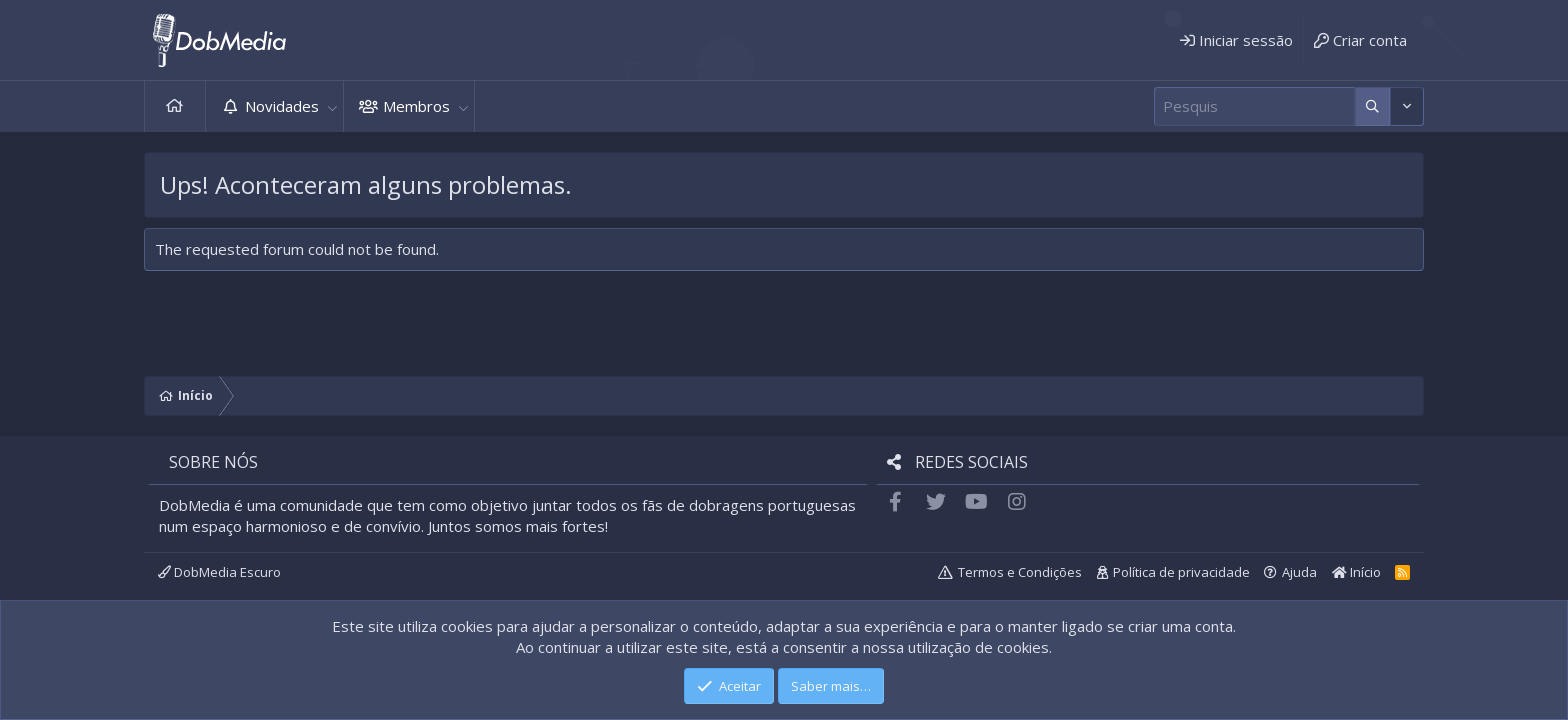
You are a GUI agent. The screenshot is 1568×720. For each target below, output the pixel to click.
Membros (416, 106)
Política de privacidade (1181, 572)
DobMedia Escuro (219, 572)
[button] (332, 106)
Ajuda (1299, 572)
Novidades (282, 106)
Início (175, 106)
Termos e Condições (1020, 572)
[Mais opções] (1372, 106)
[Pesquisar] (1254, 106)
